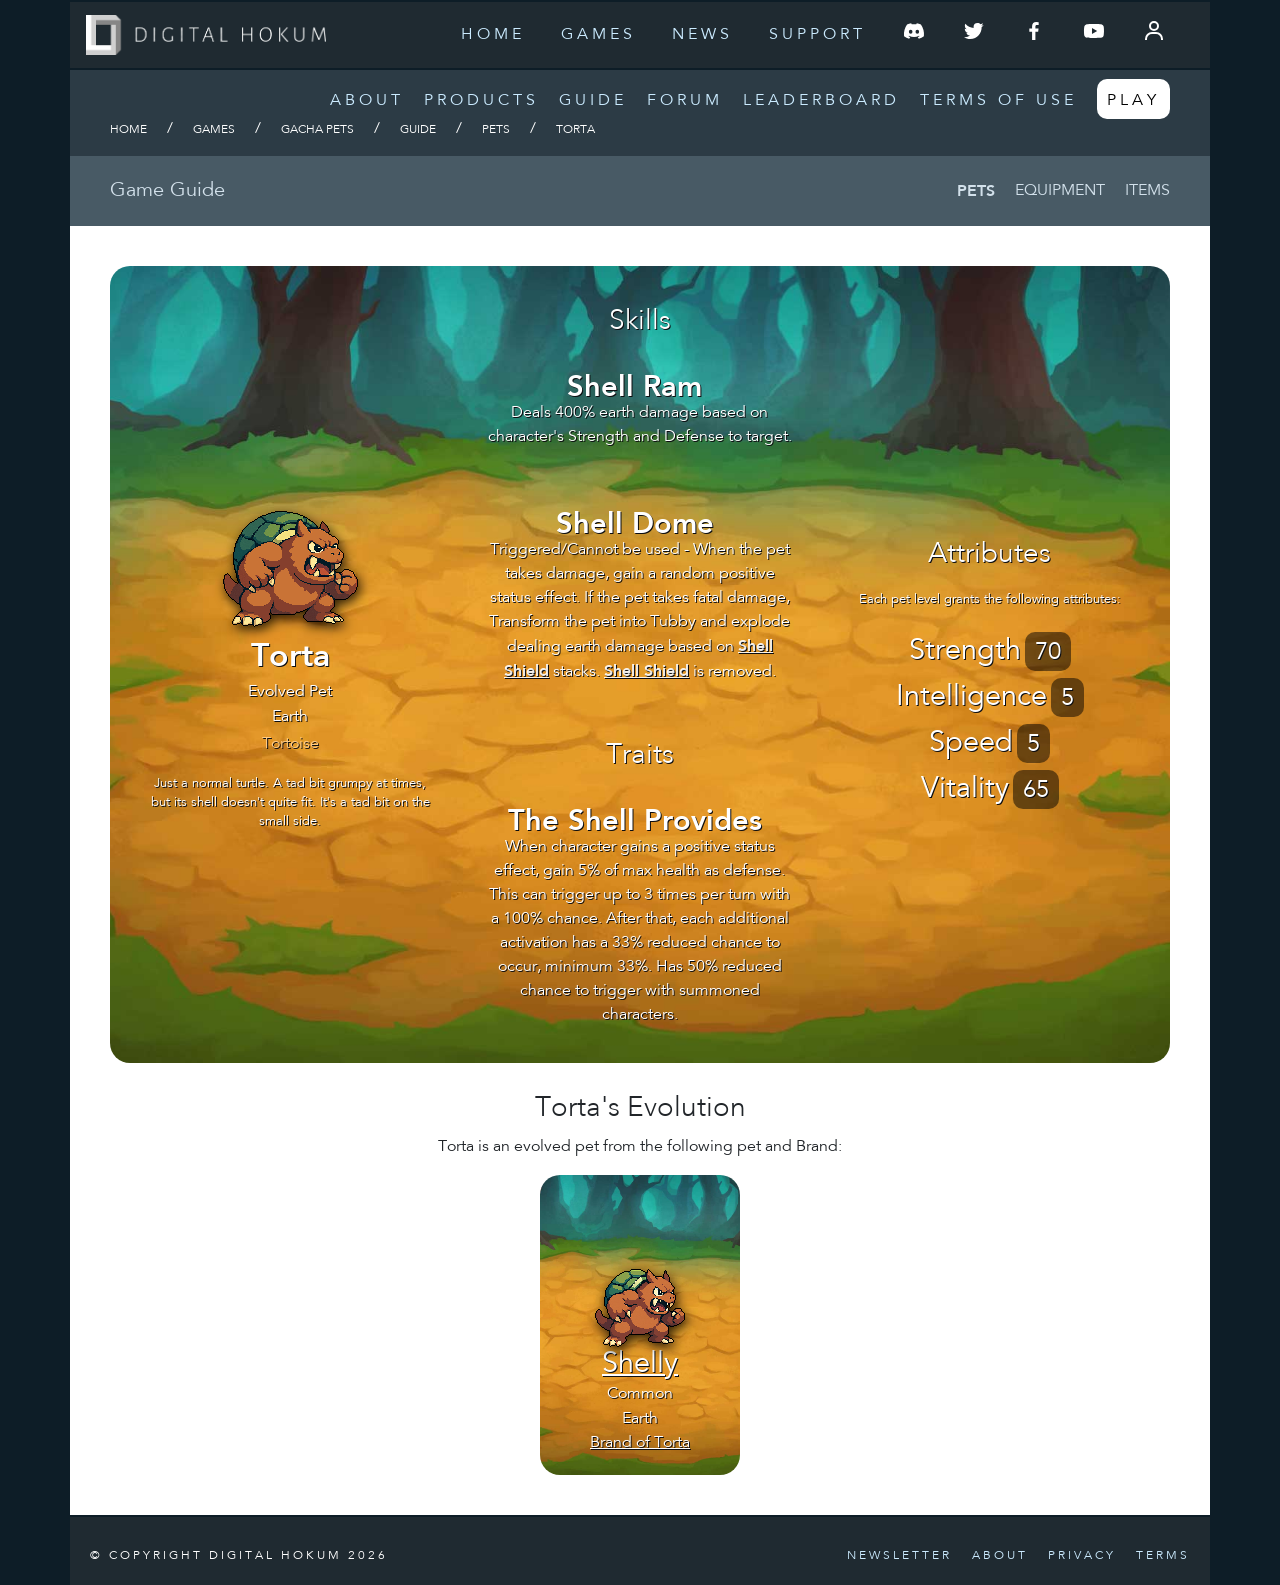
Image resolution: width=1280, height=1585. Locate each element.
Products (481, 101)
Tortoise (290, 744)
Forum (685, 101)
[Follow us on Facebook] (1034, 35)
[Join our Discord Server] (914, 35)
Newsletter (899, 1556)
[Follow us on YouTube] (1094, 35)
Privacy (1082, 1556)
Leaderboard (821, 101)
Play (1133, 101)
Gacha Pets (317, 130)
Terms (1163, 1556)
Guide (593, 101)
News (702, 35)
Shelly (640, 1365)
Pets (496, 130)
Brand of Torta (640, 1443)
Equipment (1060, 191)
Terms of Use (998, 101)
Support (817, 35)
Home (493, 35)
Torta (575, 130)
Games (598, 35)
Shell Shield (646, 670)
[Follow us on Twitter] (974, 35)
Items (1147, 191)
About (367, 101)
